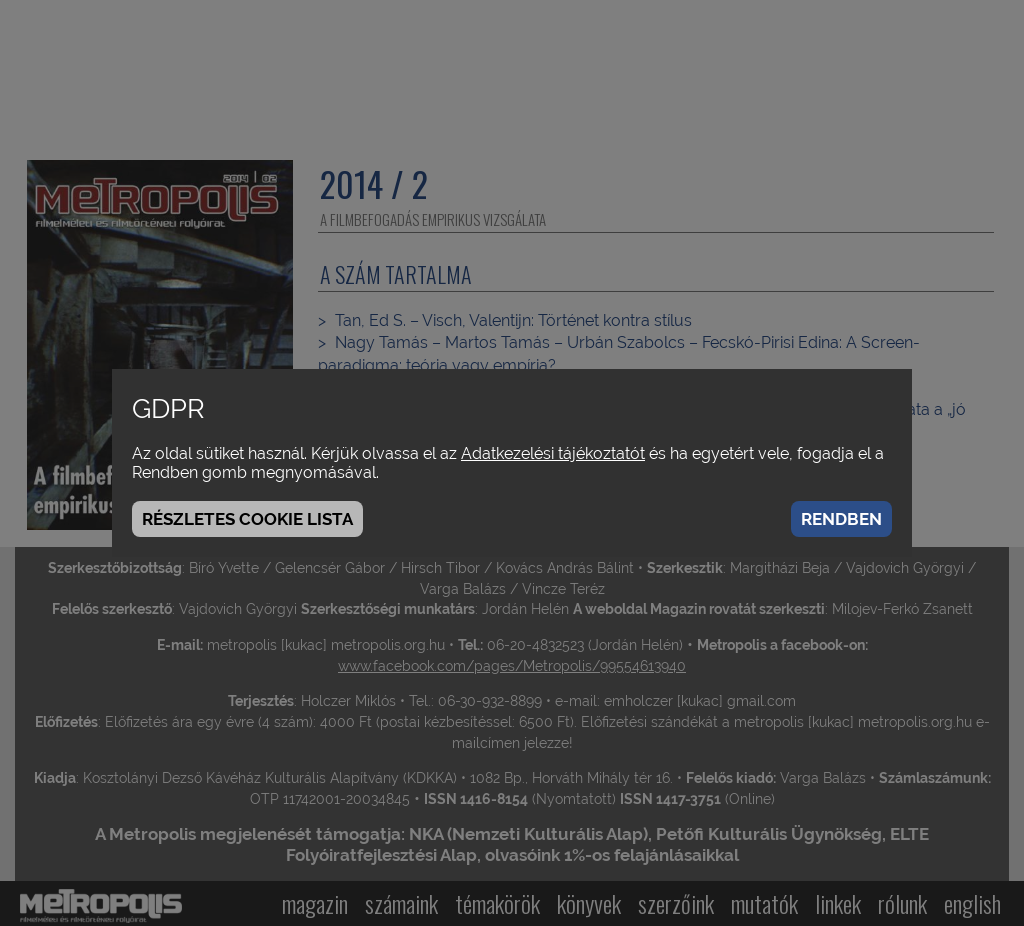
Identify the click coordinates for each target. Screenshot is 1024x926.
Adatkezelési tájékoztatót (553, 453)
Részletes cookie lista (247, 519)
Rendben (841, 519)
